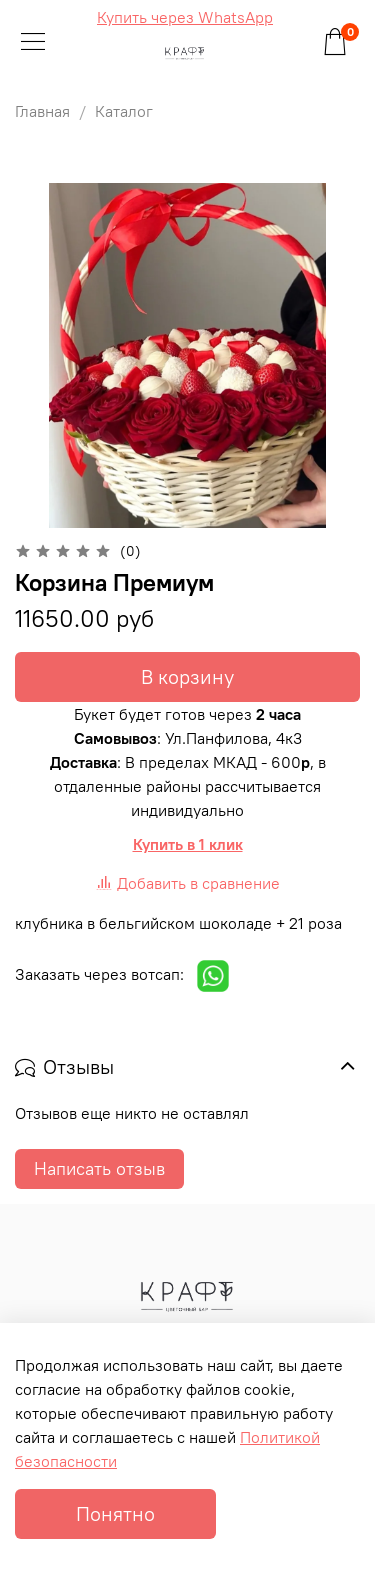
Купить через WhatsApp (185, 17)
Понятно (115, 1513)
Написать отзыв (99, 1168)
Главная (42, 111)
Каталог (124, 111)
